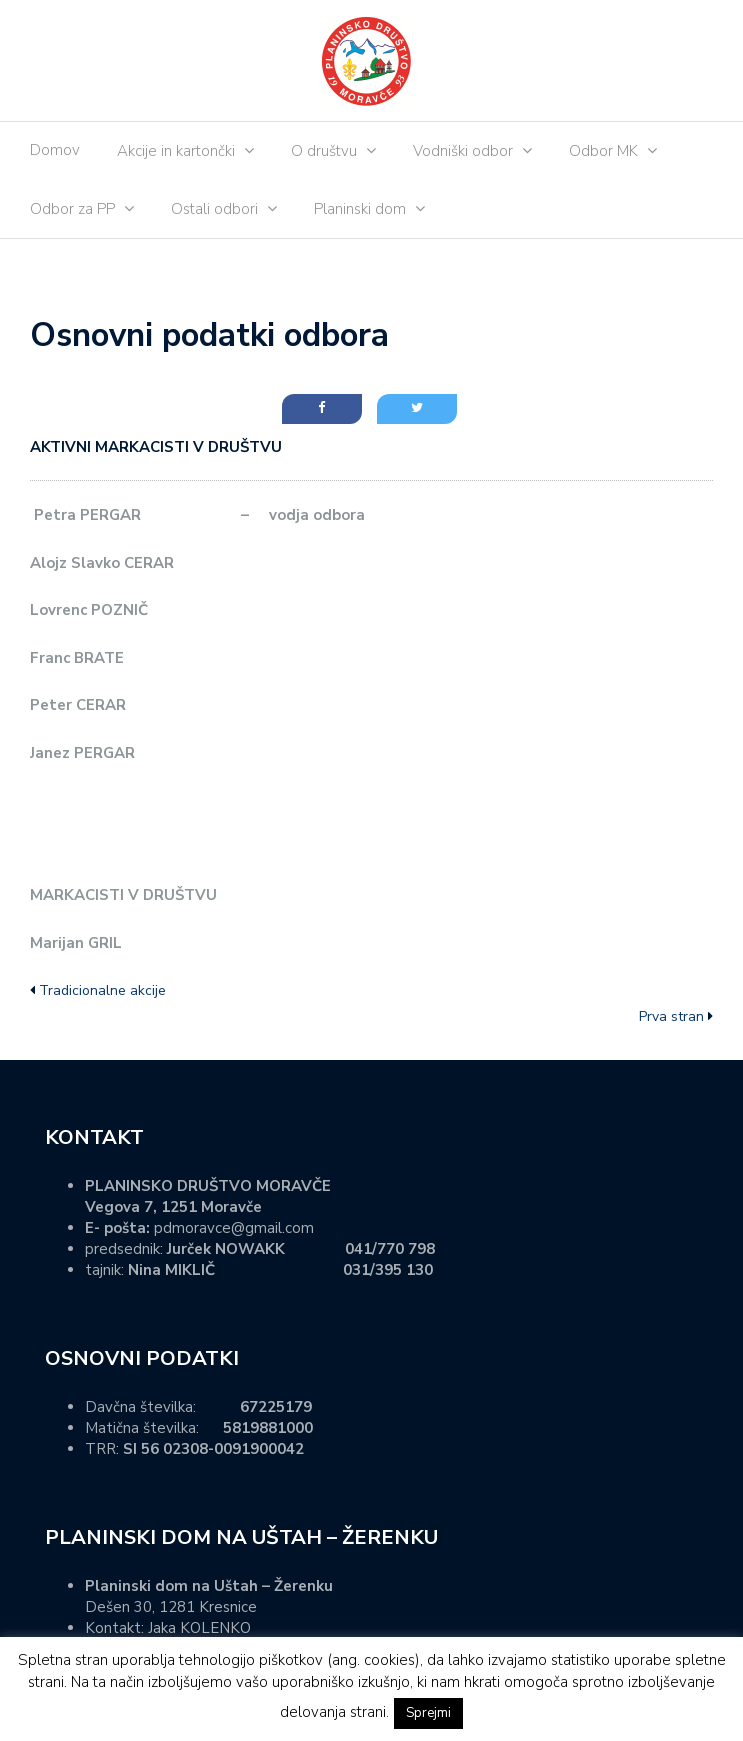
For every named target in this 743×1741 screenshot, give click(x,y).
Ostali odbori (214, 209)
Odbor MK (603, 151)
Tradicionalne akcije (102, 990)
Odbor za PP (72, 209)
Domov (55, 150)
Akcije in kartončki (176, 151)
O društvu (324, 151)
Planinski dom (360, 209)
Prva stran (671, 1016)
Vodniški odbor (463, 151)
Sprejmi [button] (428, 1713)
